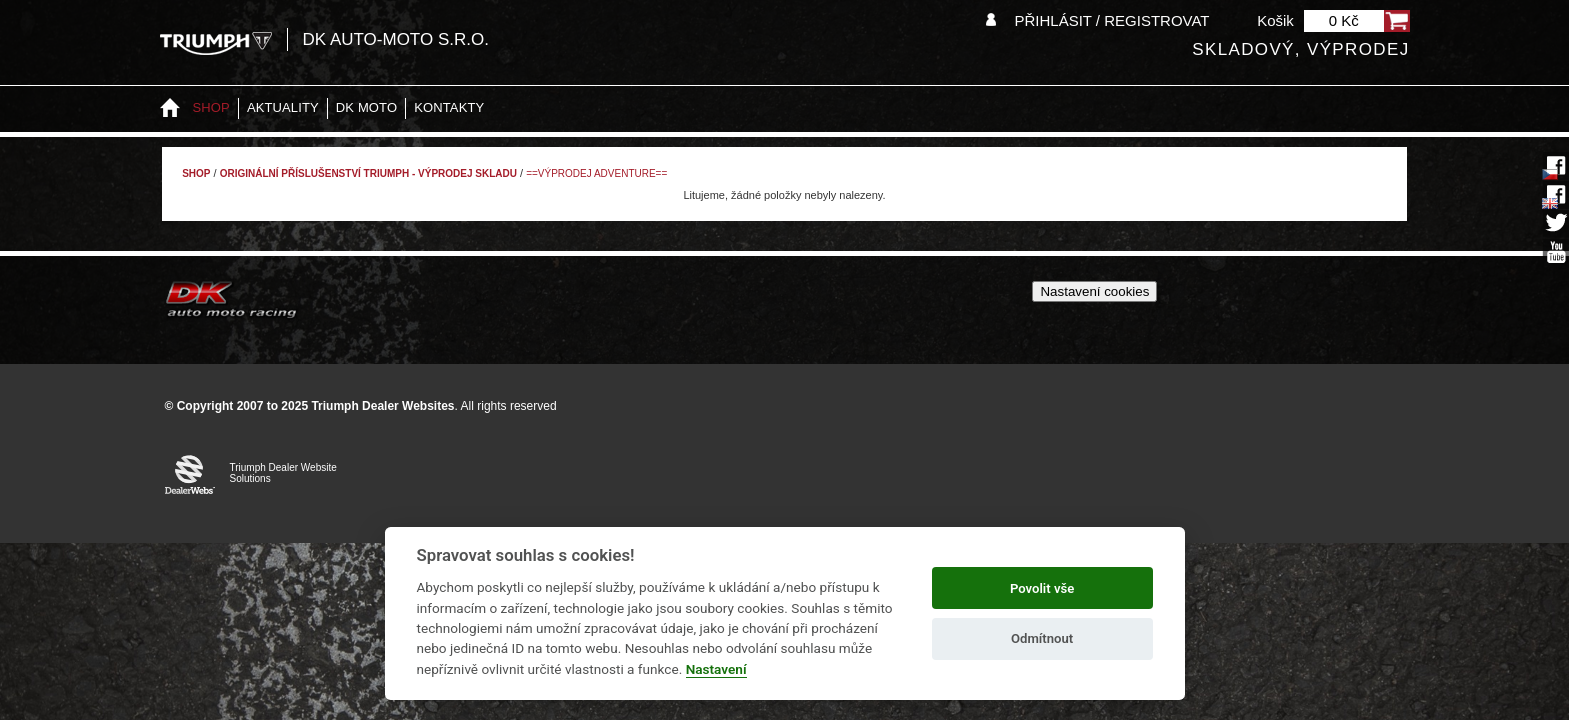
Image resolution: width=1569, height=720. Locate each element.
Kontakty (449, 107)
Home (170, 108)
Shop (211, 107)
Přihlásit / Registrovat (1111, 20)
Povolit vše (1042, 588)
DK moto (366, 107)
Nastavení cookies (1094, 291)
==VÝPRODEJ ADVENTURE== (596, 173)
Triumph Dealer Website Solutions (283, 473)
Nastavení (716, 669)
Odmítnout (1042, 638)
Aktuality (283, 107)
